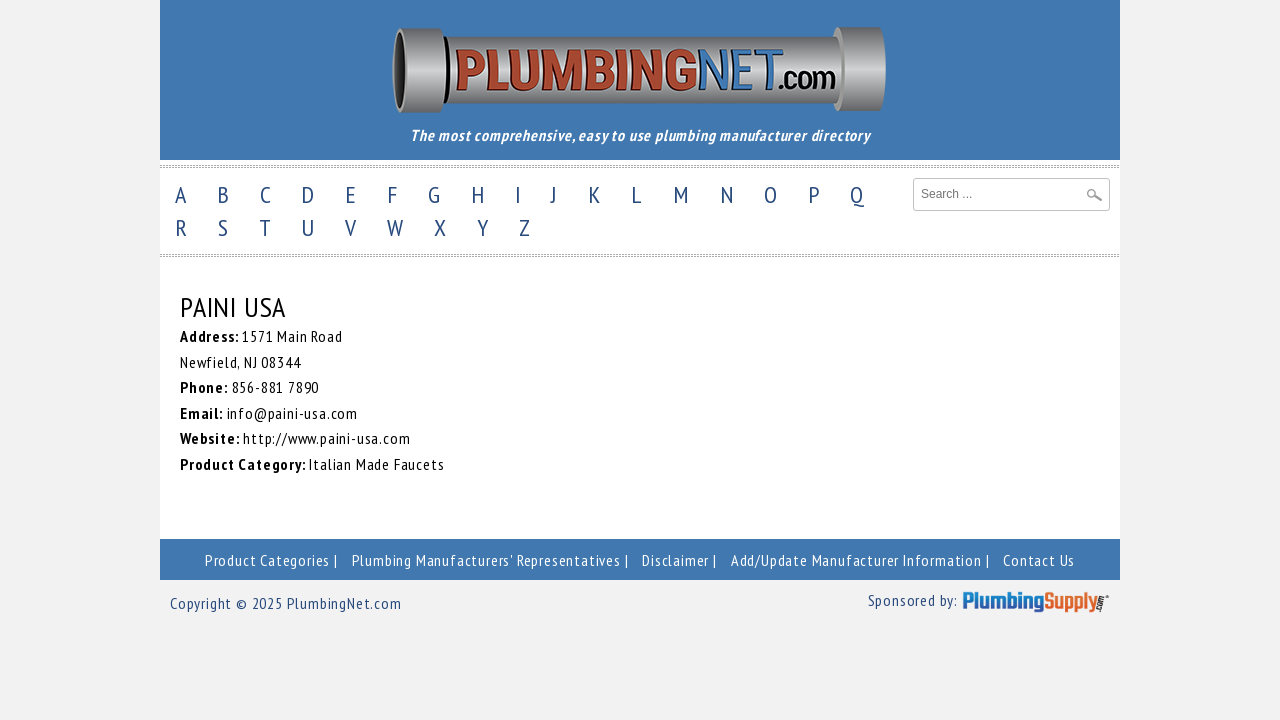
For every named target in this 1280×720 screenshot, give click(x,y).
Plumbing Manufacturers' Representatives (486, 560)
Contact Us (1039, 560)
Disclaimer (675, 560)
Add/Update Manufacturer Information (856, 560)
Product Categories (267, 560)
